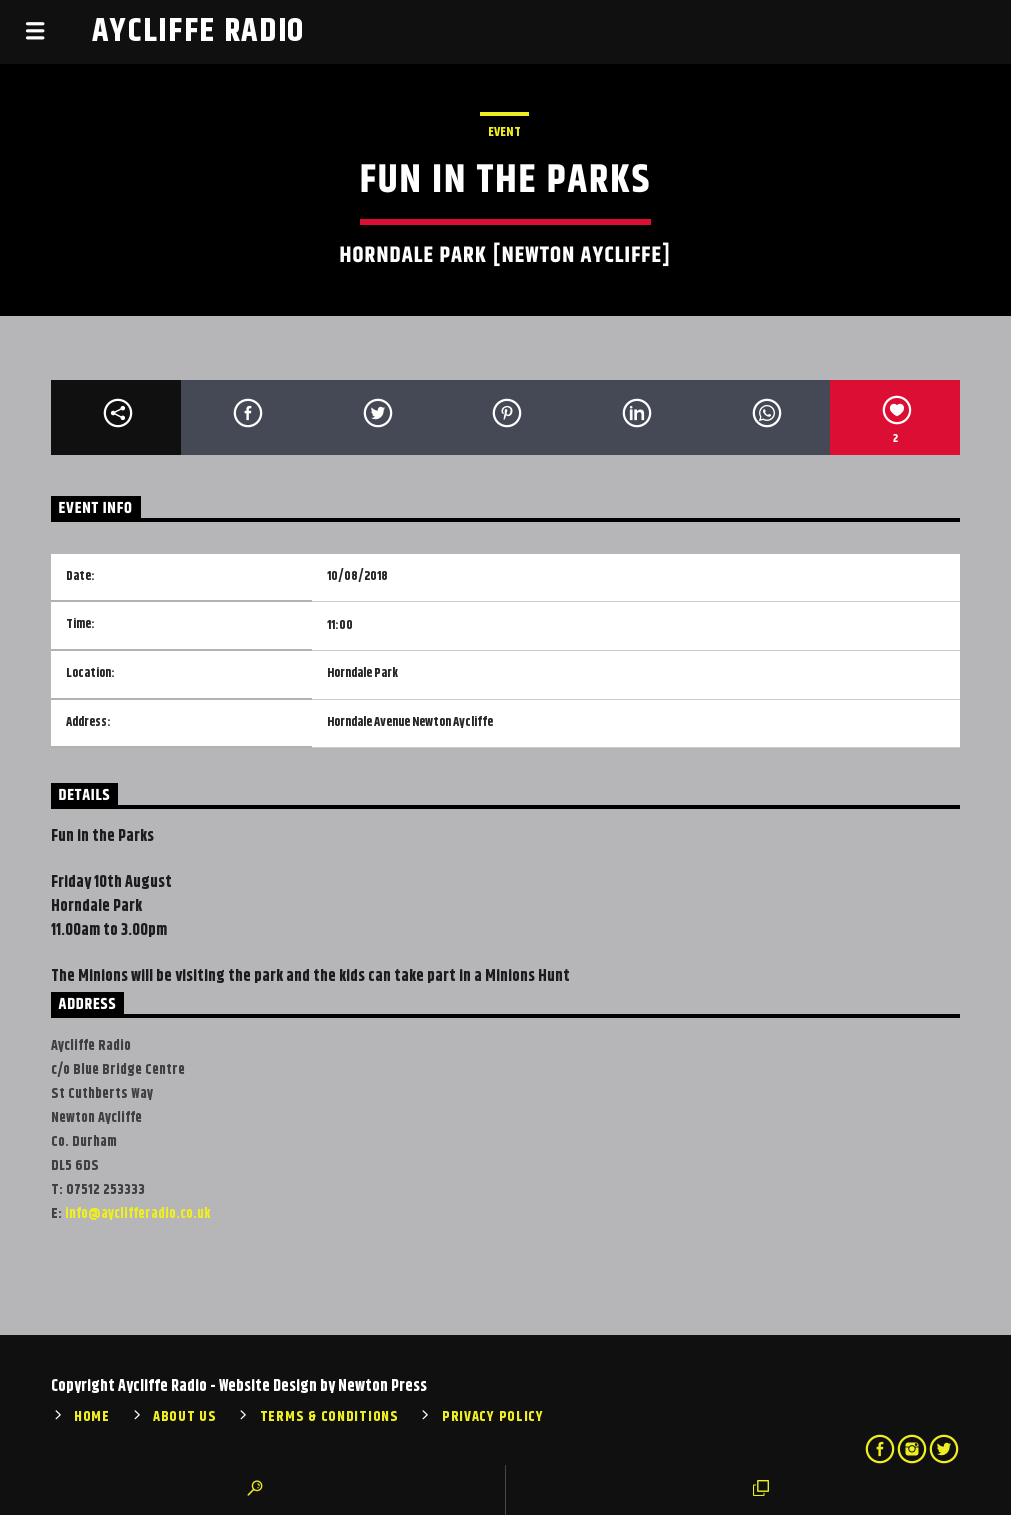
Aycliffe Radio (199, 31)
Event (504, 132)
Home (92, 1417)
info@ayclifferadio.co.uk (137, 1214)
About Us (185, 1417)
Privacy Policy (493, 1417)
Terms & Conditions (329, 1417)
